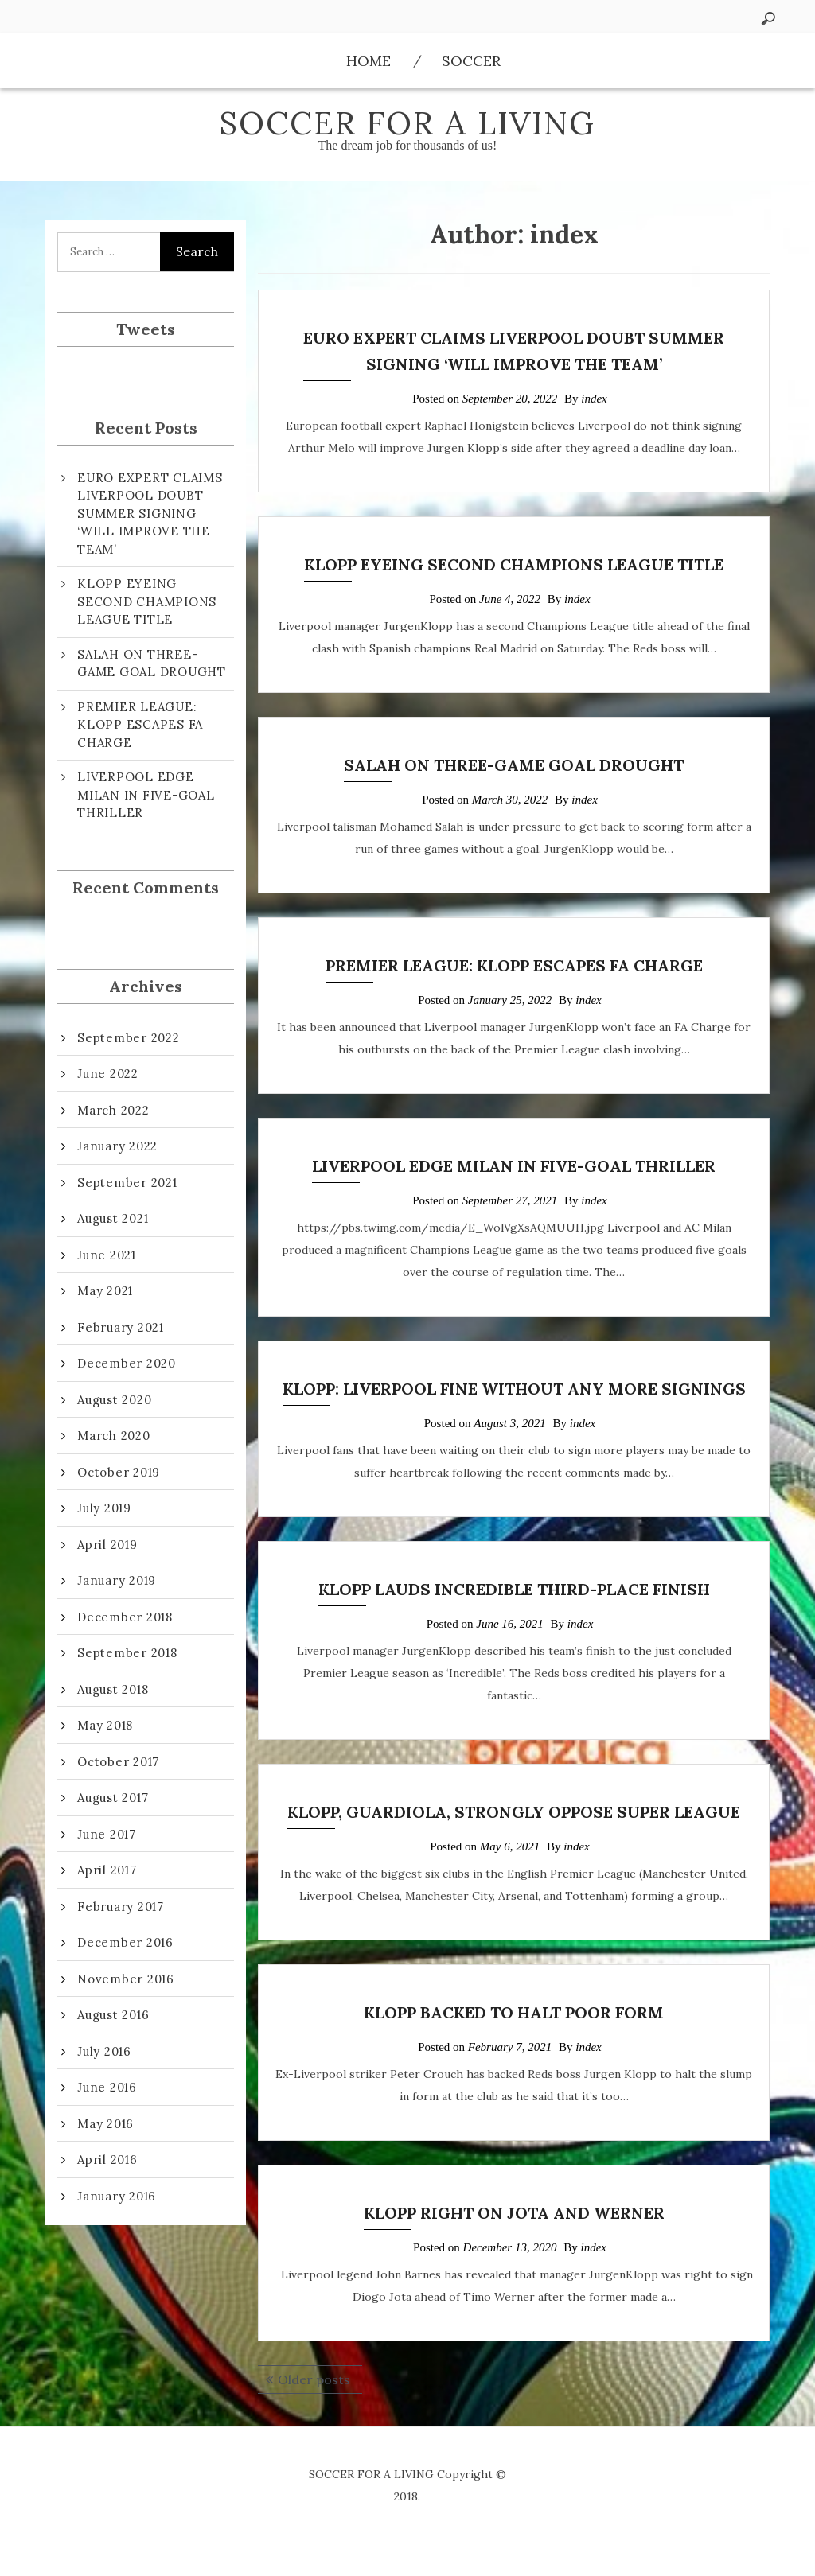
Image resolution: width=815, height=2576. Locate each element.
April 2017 (107, 1870)
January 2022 (117, 1146)
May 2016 (105, 2123)
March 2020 (113, 1435)
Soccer (471, 61)
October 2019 (118, 1472)
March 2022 (113, 1110)
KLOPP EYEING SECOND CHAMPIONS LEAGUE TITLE (513, 564)
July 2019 (104, 1508)
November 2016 (125, 1978)
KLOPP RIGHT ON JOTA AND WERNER (514, 2213)
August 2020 (114, 1399)
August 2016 (113, 2014)
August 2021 (112, 1218)
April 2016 (107, 2159)
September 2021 (127, 1182)
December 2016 (125, 1942)
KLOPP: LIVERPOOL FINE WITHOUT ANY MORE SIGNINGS (514, 1389)
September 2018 (127, 1652)
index (593, 398)
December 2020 (126, 1363)
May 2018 (105, 1725)
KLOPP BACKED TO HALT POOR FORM (514, 2012)
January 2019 (116, 1580)
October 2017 (118, 1761)
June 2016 (107, 2087)
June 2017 (106, 1834)
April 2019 (107, 1544)
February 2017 (120, 1906)
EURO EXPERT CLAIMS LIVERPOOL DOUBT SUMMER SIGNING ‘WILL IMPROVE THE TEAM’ (150, 513)
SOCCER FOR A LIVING (407, 123)
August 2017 (112, 1797)
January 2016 (116, 2196)
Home (368, 61)
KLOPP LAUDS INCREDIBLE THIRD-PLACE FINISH (514, 1589)
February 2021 (120, 1327)
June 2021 (106, 1255)
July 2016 (104, 2051)
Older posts (314, 2379)
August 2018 (112, 1689)
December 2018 (125, 1617)
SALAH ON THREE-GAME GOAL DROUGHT (514, 765)
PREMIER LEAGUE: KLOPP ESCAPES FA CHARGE (514, 965)
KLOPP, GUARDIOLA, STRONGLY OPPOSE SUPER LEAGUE (513, 1812)
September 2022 (128, 1037)
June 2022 (107, 1073)
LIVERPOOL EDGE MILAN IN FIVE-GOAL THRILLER (514, 1166)
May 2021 (105, 1290)
